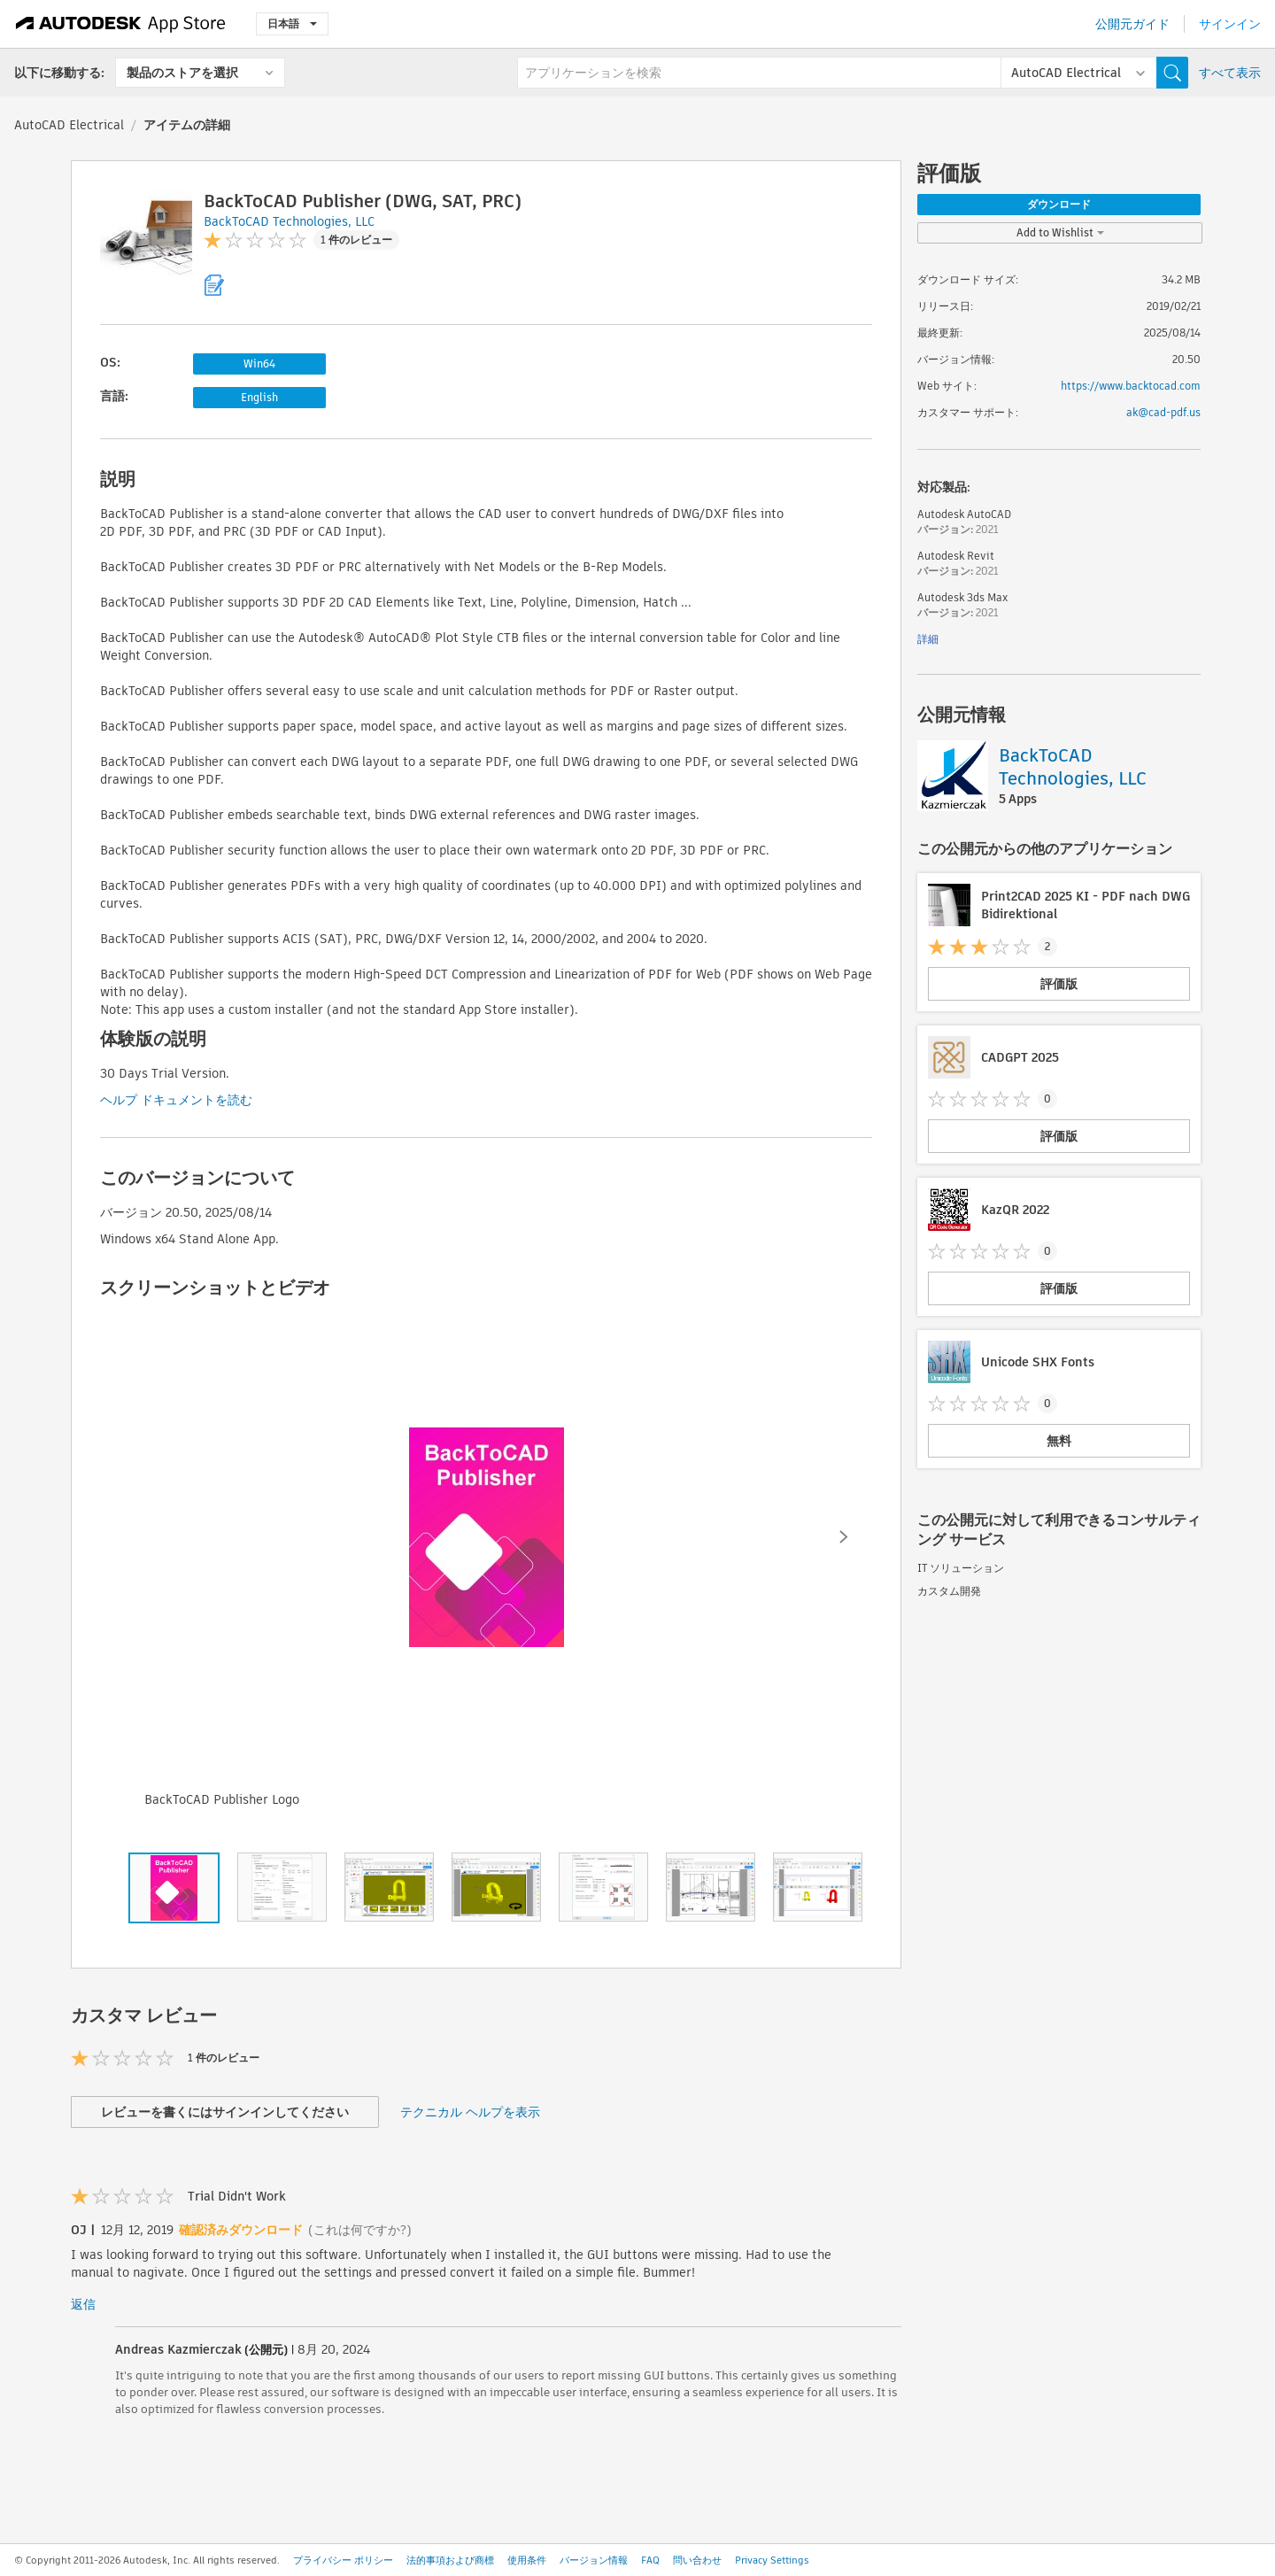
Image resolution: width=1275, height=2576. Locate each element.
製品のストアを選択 (182, 72)
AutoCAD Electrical (69, 125)
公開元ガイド (1132, 24)
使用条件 (526, 2560)
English (259, 397)
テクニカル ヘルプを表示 (470, 2112)
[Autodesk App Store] (121, 24)
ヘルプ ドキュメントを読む (176, 1100)
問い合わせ (697, 2560)
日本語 (292, 23)
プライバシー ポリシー (343, 2560)
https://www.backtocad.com (1131, 385)
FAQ (650, 2560)
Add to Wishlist (1060, 232)
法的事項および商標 (450, 2560)
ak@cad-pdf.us (1163, 412)
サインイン (1230, 24)
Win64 (259, 363)
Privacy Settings (772, 2560)
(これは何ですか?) (360, 2230)
